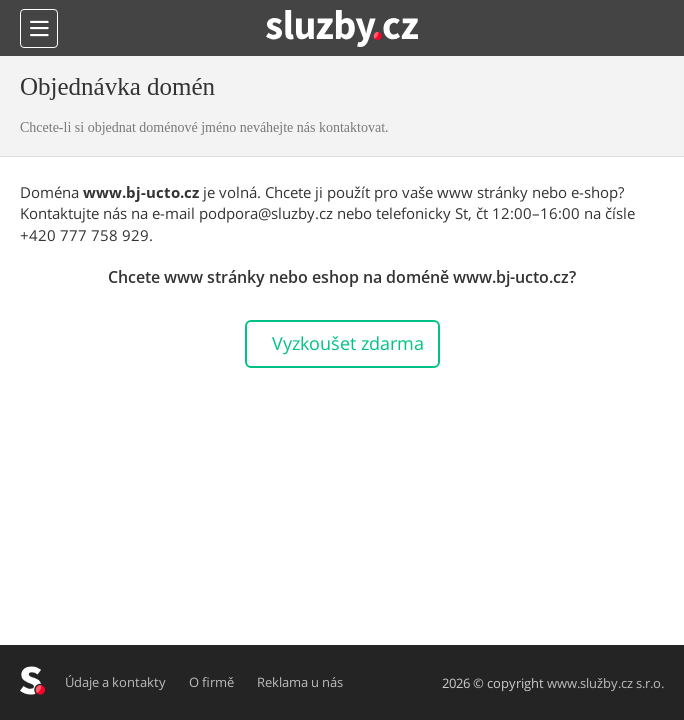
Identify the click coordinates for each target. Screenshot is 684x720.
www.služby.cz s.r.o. (605, 683)
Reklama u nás (301, 682)
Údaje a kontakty (116, 682)
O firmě (212, 682)
